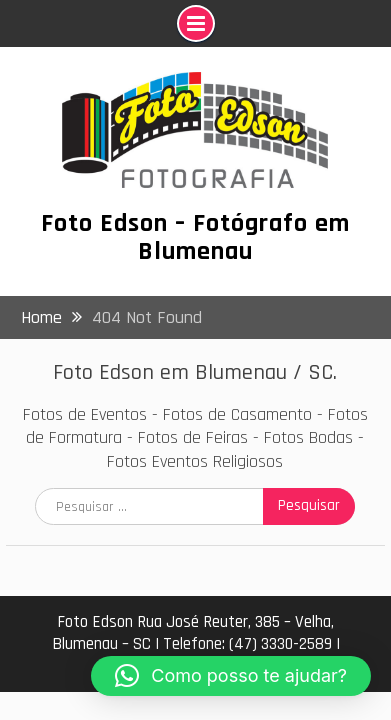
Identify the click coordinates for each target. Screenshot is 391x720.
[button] (231, 676)
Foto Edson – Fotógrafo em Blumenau (195, 238)
